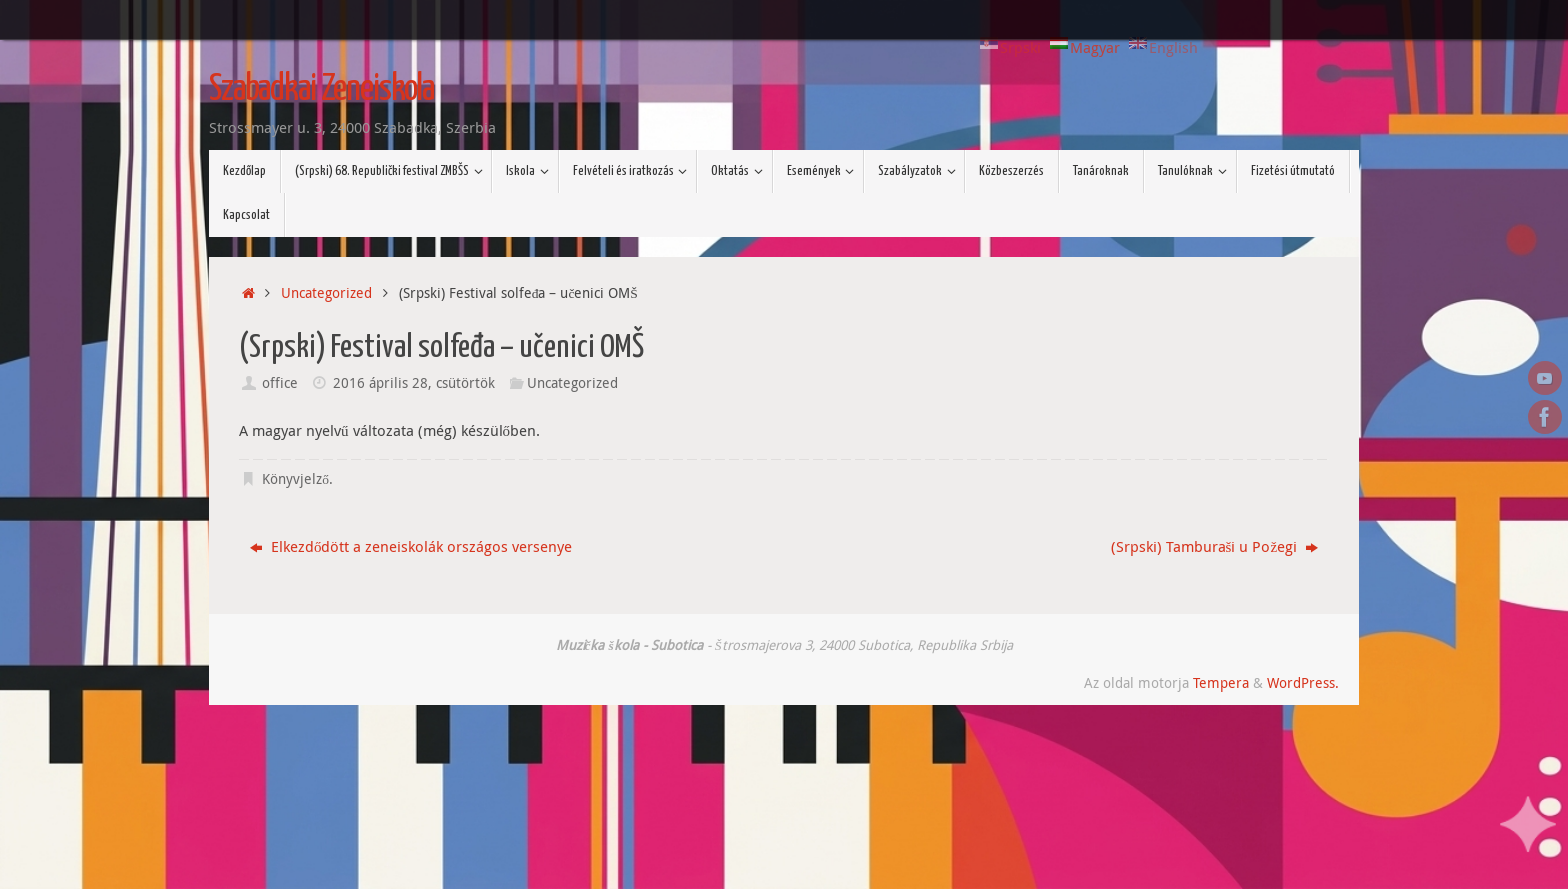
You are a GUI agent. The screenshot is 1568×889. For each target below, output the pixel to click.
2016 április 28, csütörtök (414, 383)
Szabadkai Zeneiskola (321, 90)
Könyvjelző (295, 479)
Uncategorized (326, 293)
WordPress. (1303, 683)
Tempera (1221, 683)
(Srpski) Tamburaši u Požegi (1215, 546)
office (280, 383)
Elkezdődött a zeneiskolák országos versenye (411, 546)
